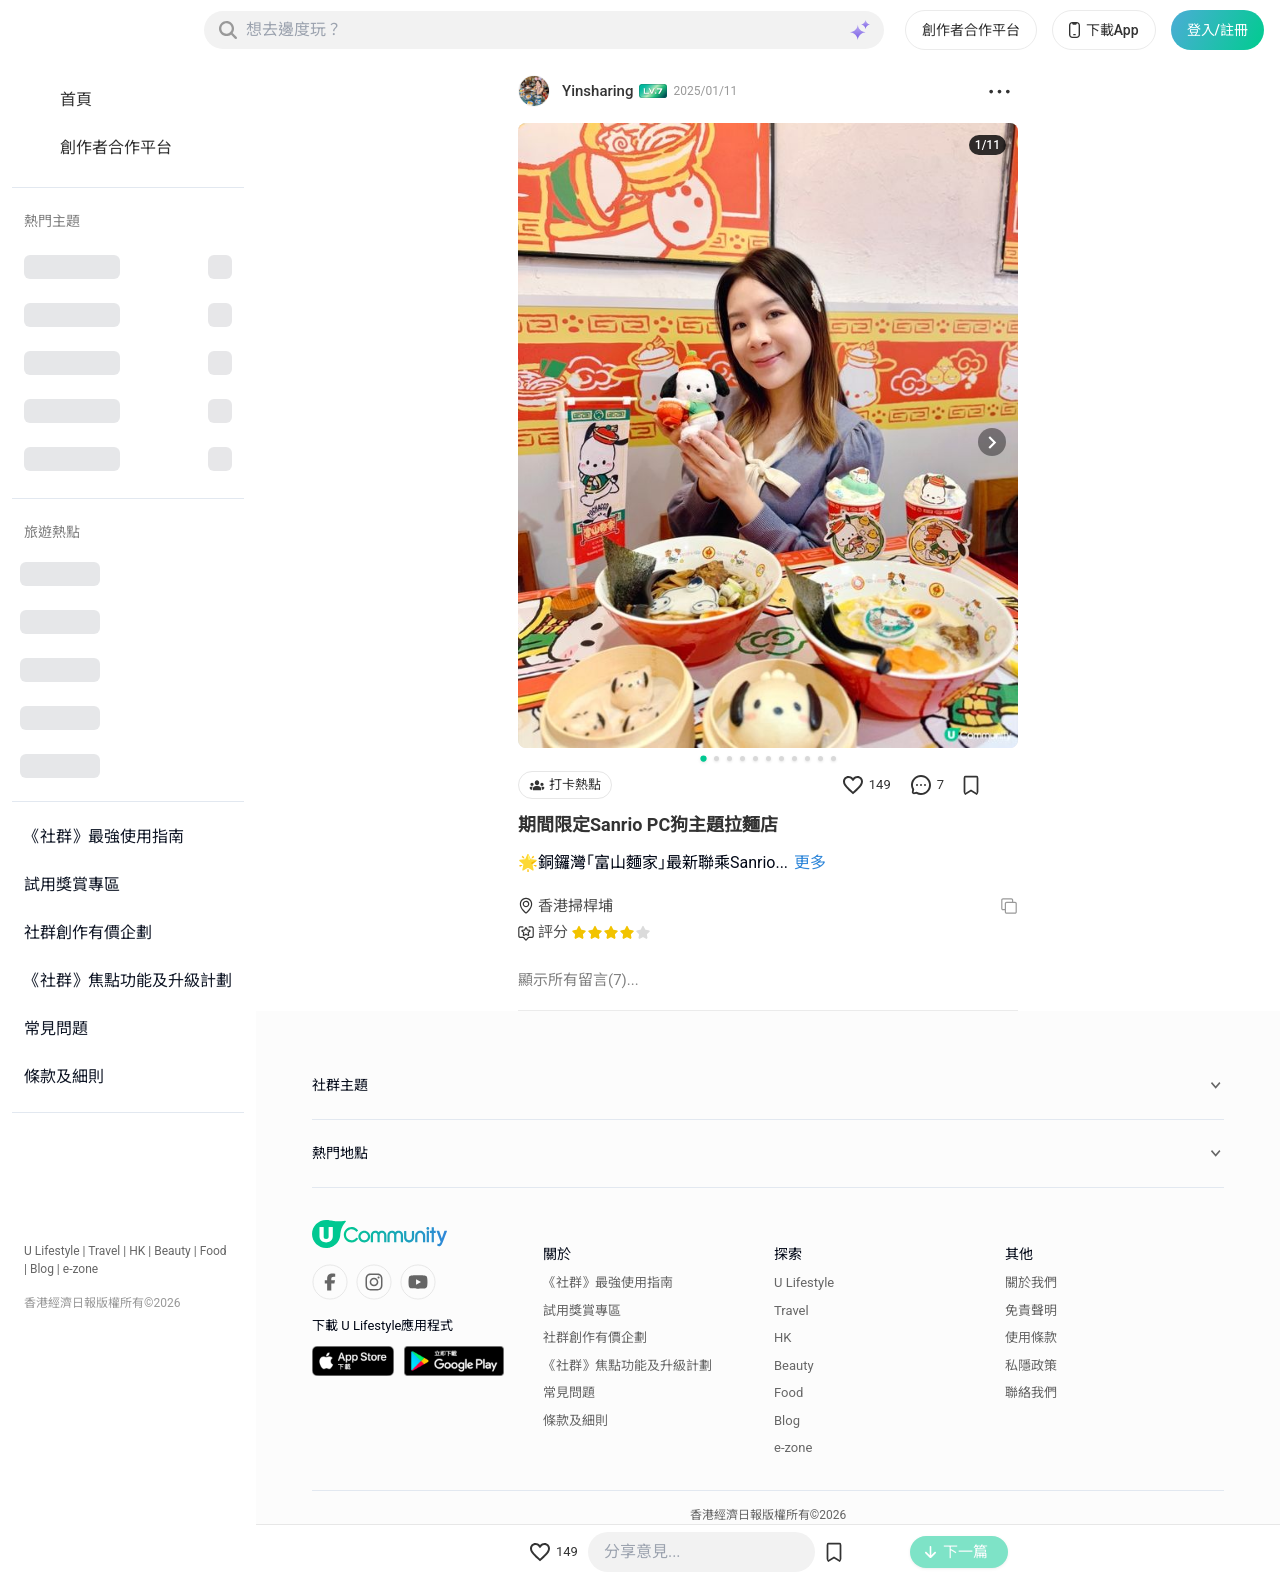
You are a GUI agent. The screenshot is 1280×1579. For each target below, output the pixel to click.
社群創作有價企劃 (595, 1337)
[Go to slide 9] (807, 758)
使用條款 (1031, 1337)
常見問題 (569, 1392)
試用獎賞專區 (582, 1310)
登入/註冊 (1217, 30)
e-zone (80, 1269)
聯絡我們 (1031, 1392)
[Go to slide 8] (794, 758)
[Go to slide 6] (768, 758)
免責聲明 (1031, 1310)
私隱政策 (1031, 1365)
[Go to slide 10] (820, 758)
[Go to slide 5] (755, 758)
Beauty (172, 1251)
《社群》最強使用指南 (608, 1282)
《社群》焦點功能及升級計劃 (627, 1365)
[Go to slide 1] (703, 758)
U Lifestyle (52, 1251)
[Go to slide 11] (833, 758)
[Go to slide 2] (716, 758)
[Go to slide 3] (729, 758)
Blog (42, 1269)
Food (213, 1251)
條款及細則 (575, 1420)
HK (137, 1251)
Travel (104, 1251)
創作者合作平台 (971, 30)
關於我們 (1031, 1282)
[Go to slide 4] (742, 758)
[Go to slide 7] (781, 758)
